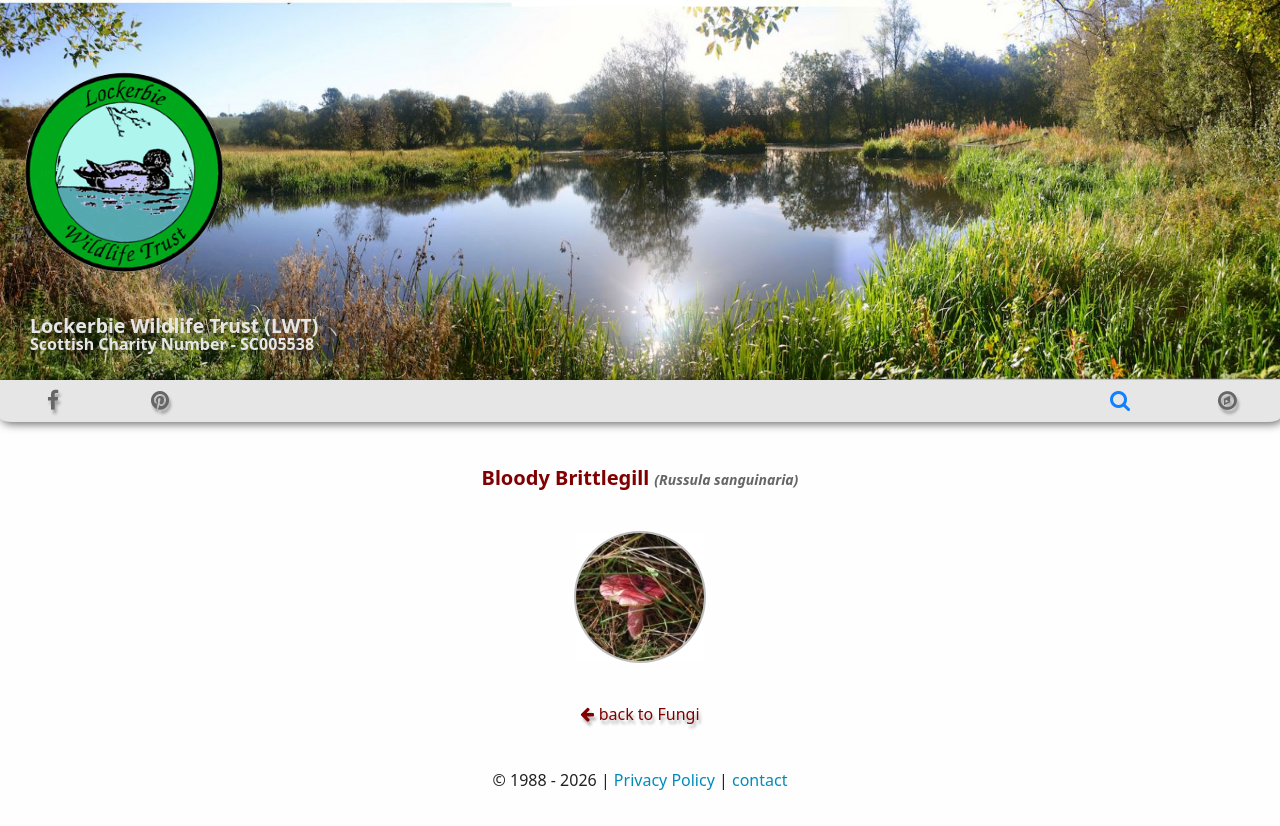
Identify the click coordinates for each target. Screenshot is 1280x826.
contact (759, 780)
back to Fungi (639, 714)
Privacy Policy (664, 780)
